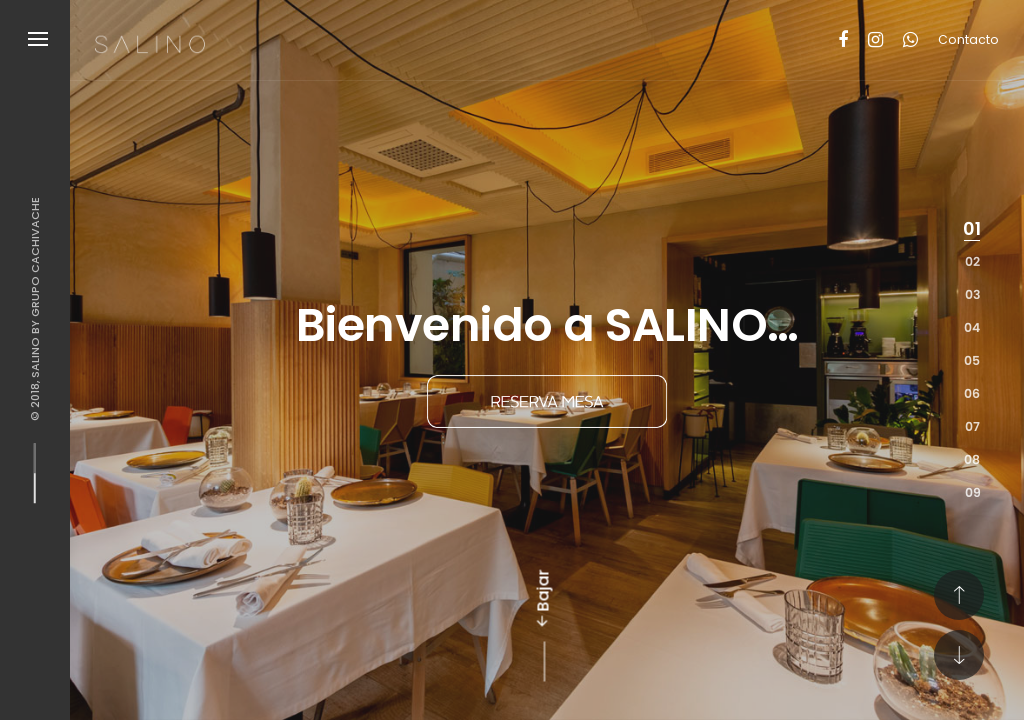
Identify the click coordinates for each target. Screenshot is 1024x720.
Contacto (968, 39)
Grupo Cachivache (35, 257)
